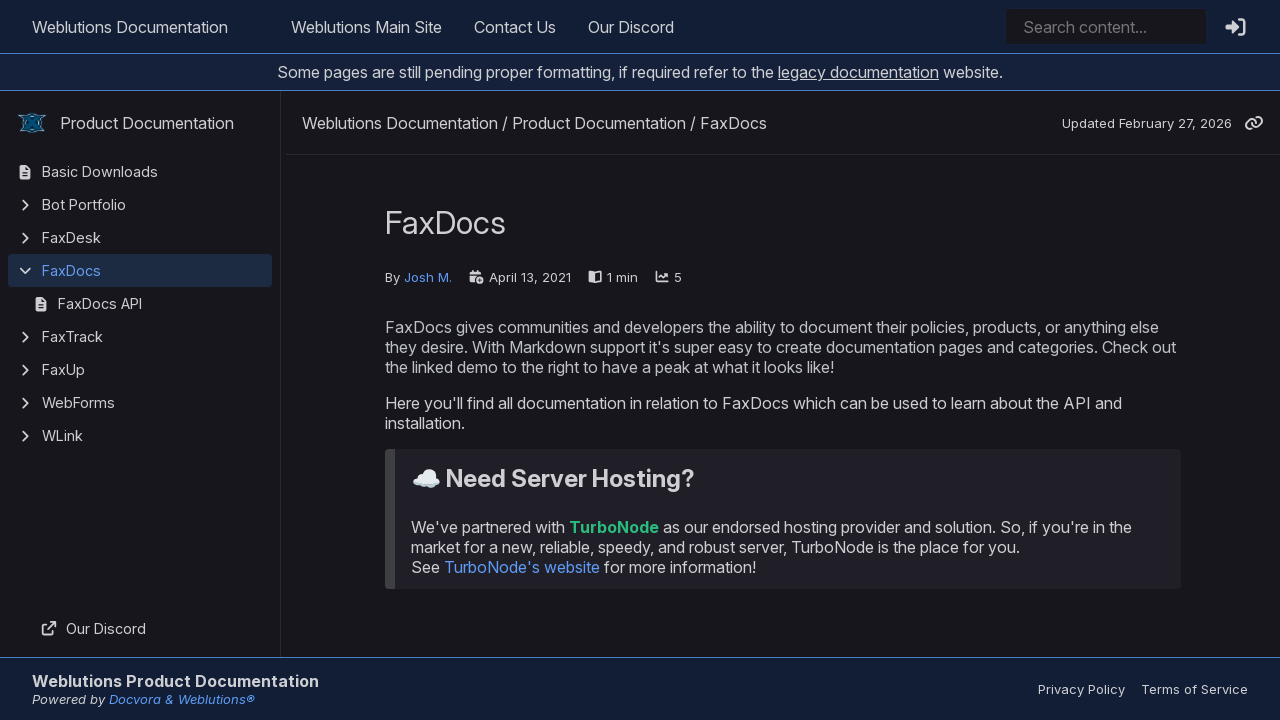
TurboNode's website (522, 567)
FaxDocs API (100, 303)
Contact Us (515, 27)
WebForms (78, 402)
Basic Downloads (100, 171)
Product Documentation (125, 123)
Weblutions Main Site (366, 27)
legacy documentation (858, 72)
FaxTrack (72, 336)
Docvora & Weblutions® (182, 699)
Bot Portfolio (84, 204)
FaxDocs (71, 270)
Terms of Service (1194, 689)
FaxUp (63, 369)
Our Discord (631, 27)
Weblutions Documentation (130, 27)
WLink (62, 435)
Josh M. (428, 277)
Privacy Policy (1081, 689)
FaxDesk (71, 237)
